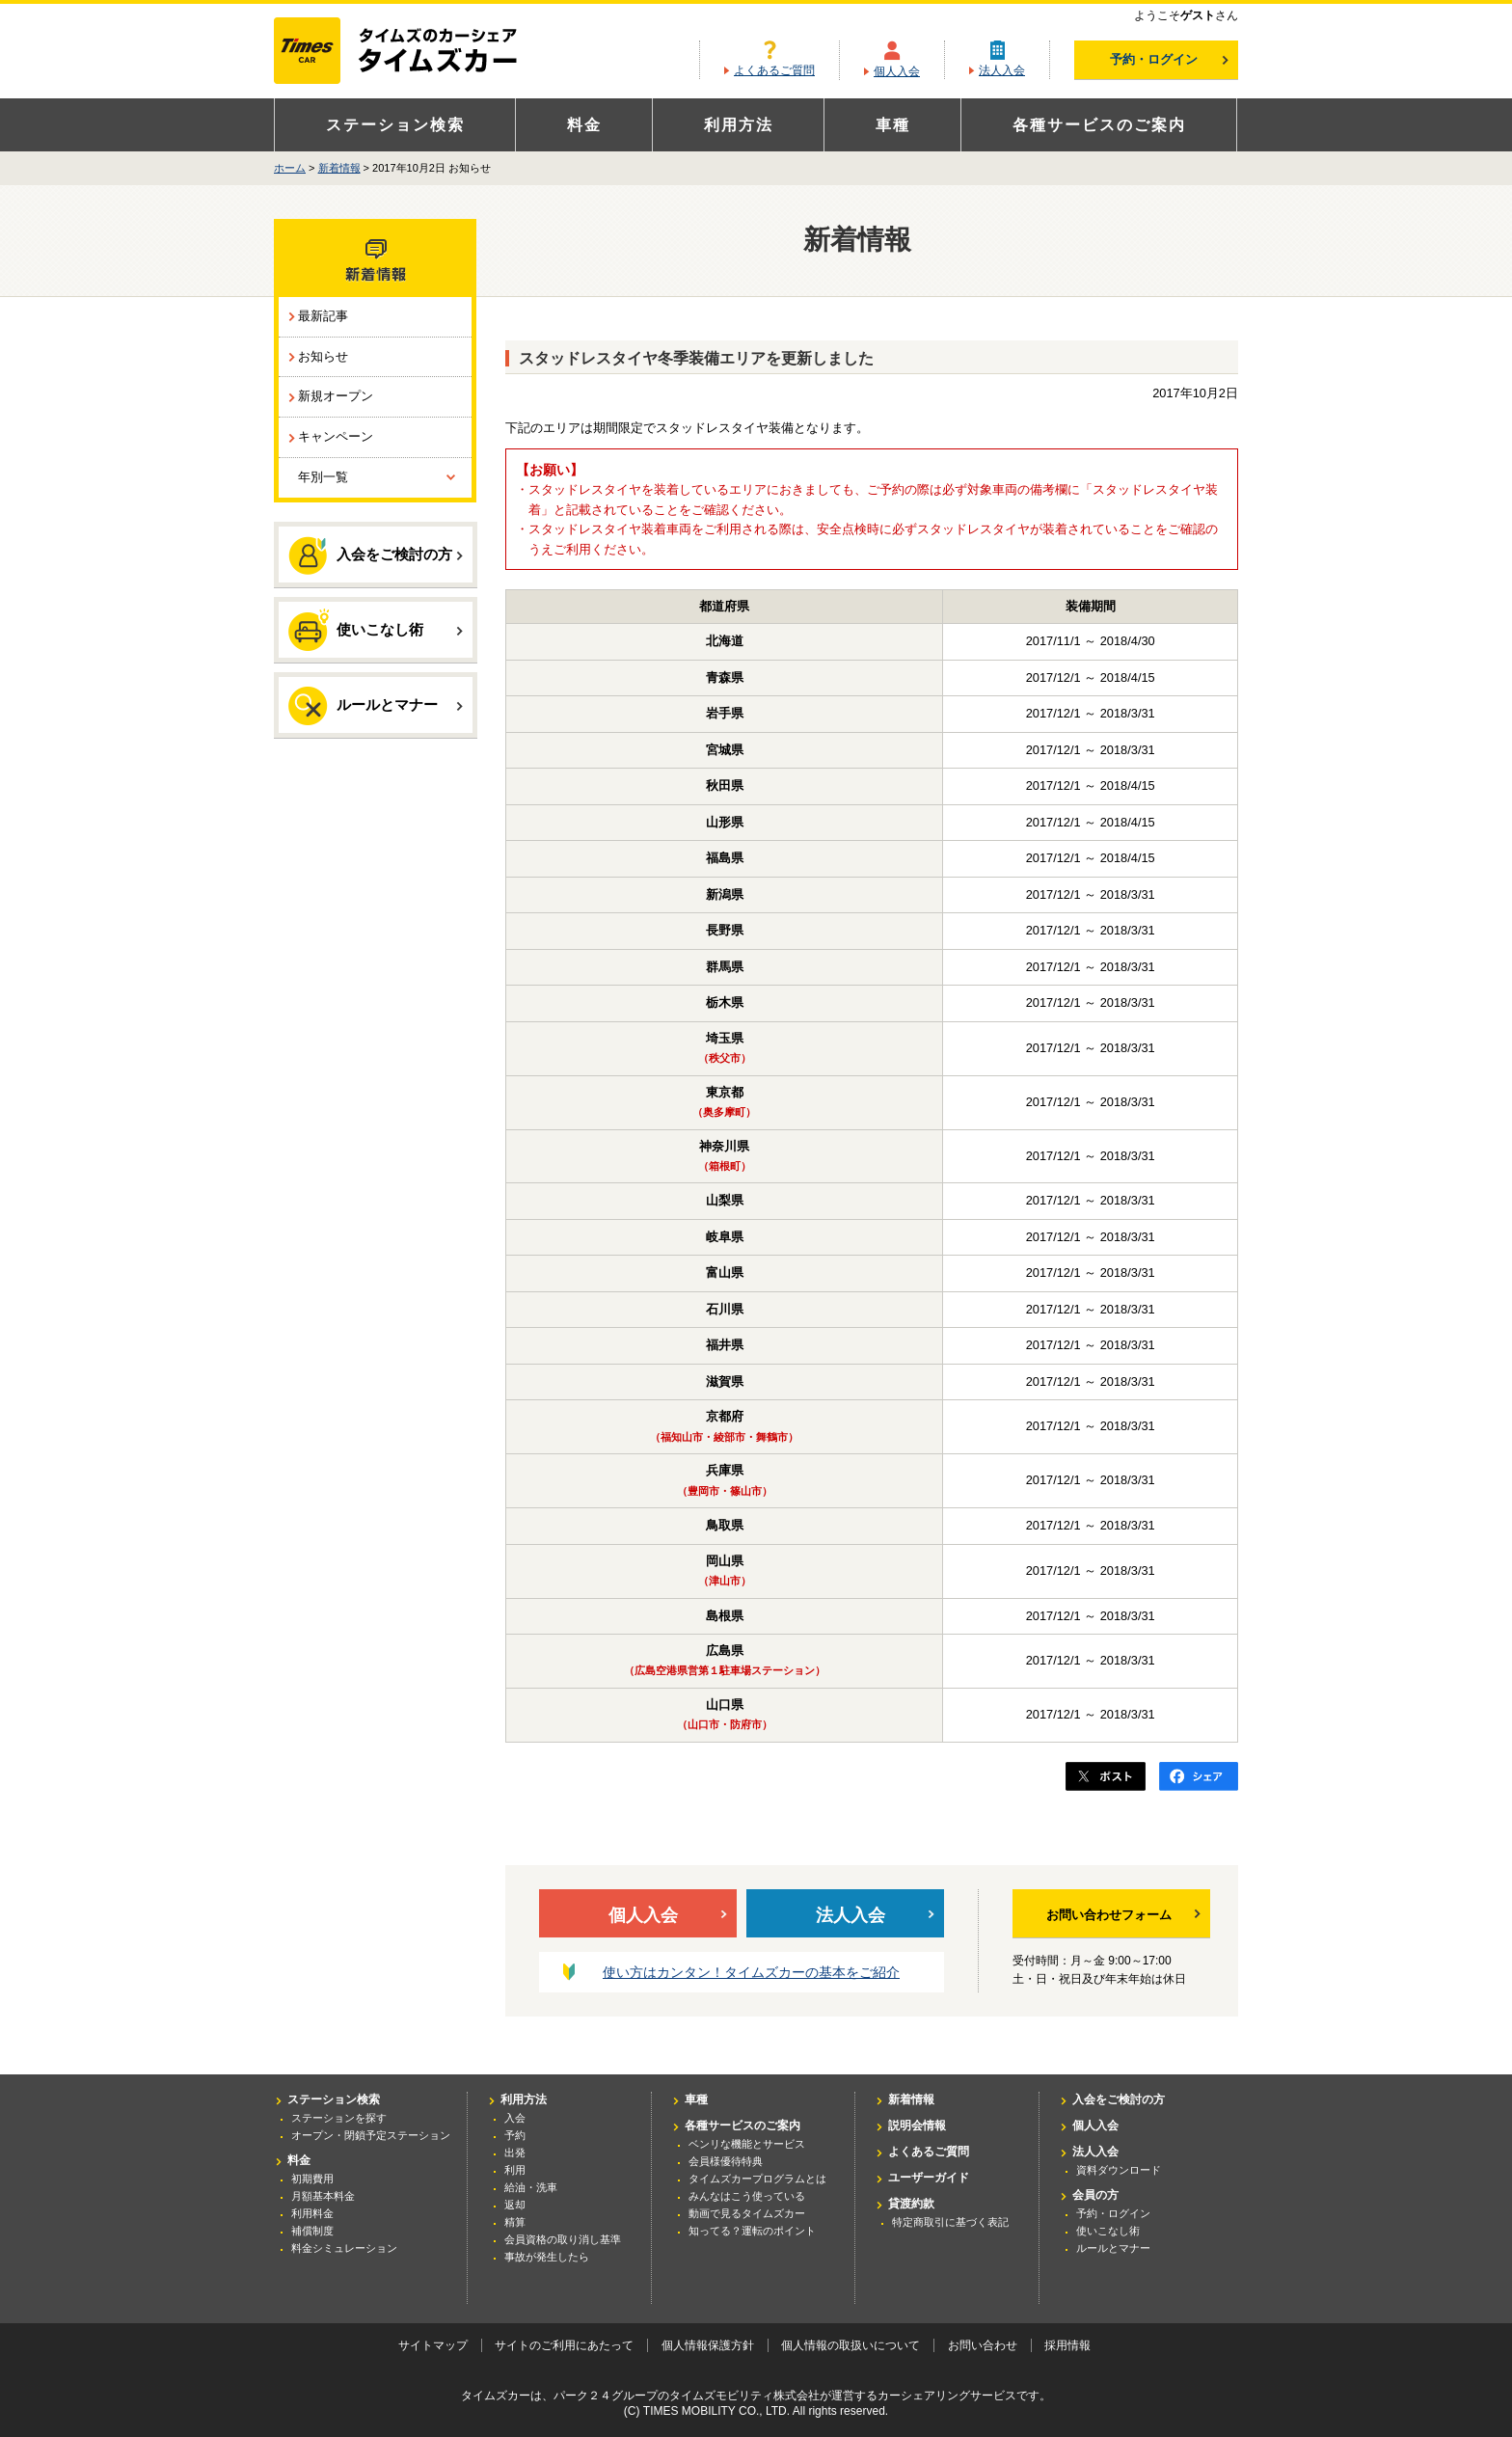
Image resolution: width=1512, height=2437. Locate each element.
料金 (584, 125)
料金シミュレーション (344, 2248)
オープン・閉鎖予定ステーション (370, 2135)
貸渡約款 (911, 2203)
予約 (515, 2135)
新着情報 (339, 168)
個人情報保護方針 (708, 2345)
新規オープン (335, 396)
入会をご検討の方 (375, 555)
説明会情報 (917, 2125)
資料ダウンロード (1118, 2170)
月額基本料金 (323, 2196)
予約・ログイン (1169, 59)
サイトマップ (433, 2345)
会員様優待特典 (725, 2161)
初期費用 (312, 2178)
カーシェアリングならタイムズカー (412, 52)
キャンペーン (335, 436)
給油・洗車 (530, 2187)
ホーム (290, 168)
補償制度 (312, 2230)
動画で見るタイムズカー (746, 2213)
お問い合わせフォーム (1123, 1915)
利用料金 (312, 2213)
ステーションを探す (339, 2118)
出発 (515, 2152)
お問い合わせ (982, 2345)
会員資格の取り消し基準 (562, 2239)
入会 (515, 2118)
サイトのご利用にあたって (564, 2345)
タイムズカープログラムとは (757, 2178)
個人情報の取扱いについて (850, 2345)
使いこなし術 (375, 629)
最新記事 (323, 316)
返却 (515, 2204)
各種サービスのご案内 (1099, 125)
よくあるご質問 (774, 70)
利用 (515, 2170)
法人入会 (1002, 70)
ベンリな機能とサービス (746, 2144)
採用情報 (1067, 2345)
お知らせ (323, 356)
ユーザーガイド (928, 2177)
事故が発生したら (546, 2256)
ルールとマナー (375, 706)
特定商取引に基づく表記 (950, 2222)
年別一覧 (323, 477)
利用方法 (738, 125)
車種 (893, 125)
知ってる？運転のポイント (752, 2230)
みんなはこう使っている (746, 2196)
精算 (515, 2222)
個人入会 (897, 71)
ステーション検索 (395, 125)
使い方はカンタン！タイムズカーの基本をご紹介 (751, 1972)
